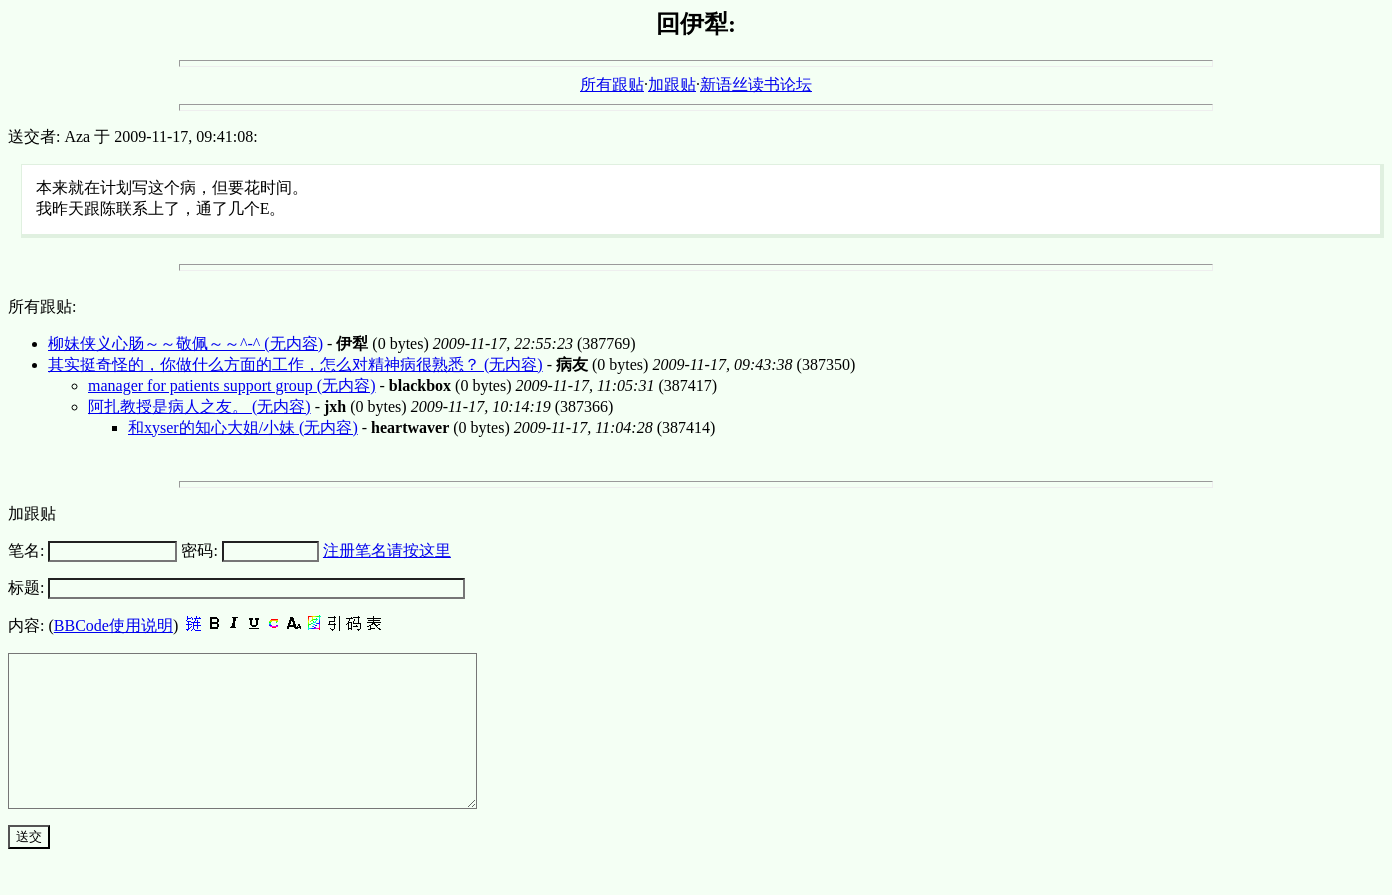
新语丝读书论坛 (756, 84)
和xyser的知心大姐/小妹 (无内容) (243, 427)
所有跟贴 (612, 84)
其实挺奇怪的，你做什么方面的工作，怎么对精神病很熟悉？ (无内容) (295, 364)
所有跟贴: (42, 306)
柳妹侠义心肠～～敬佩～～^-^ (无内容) (185, 343)
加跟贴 (672, 84)
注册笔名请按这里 (387, 550)
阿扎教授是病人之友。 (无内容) (199, 406)
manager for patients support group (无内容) (231, 385)
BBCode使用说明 (113, 625)
